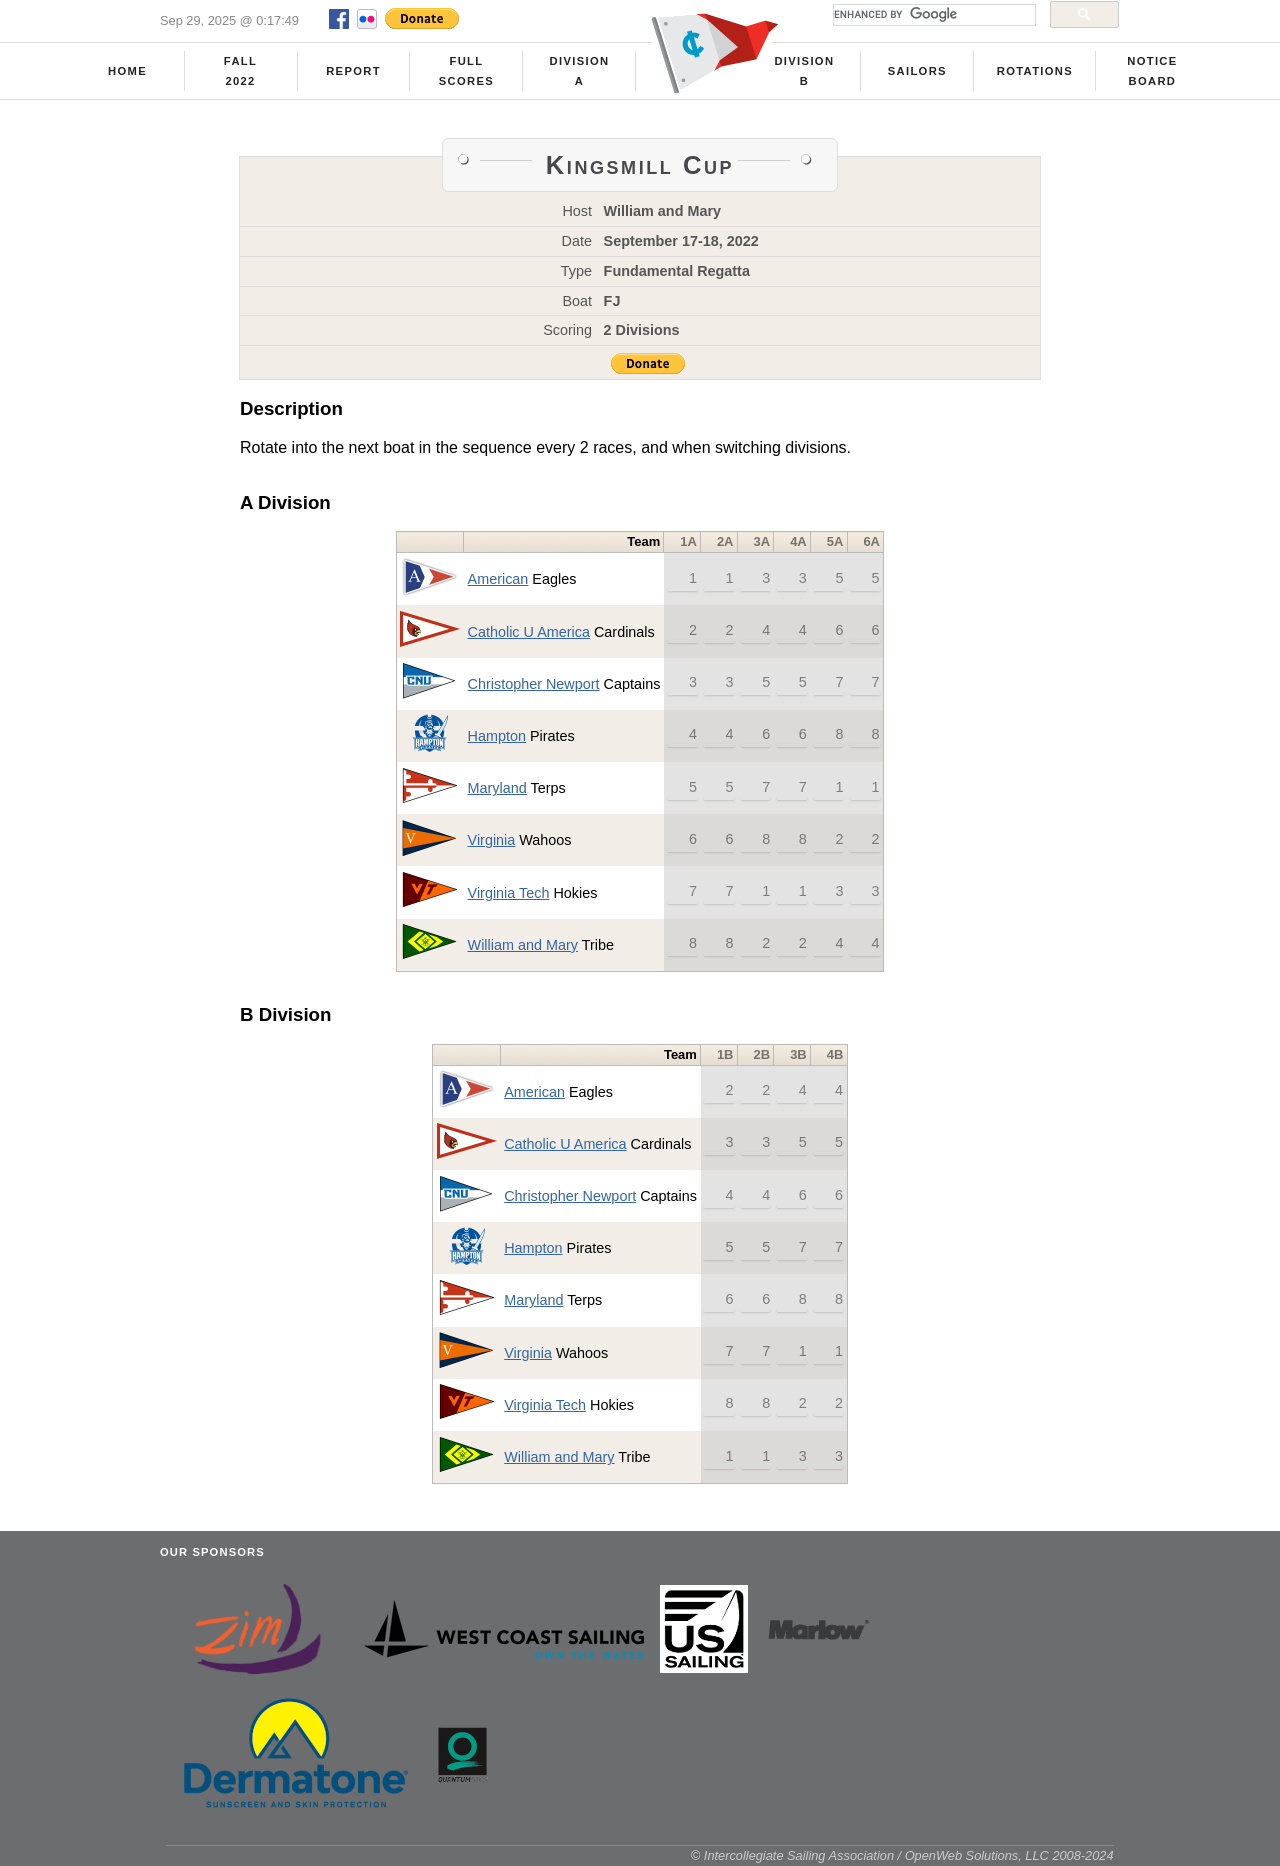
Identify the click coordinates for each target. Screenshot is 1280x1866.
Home (127, 71)
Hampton (497, 736)
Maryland (497, 788)
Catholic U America (529, 632)
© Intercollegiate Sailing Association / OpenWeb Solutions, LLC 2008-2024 (902, 1855)
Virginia (492, 840)
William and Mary (523, 945)
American (498, 579)
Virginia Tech (509, 893)
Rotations (1035, 71)
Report (353, 71)
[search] (932, 15)
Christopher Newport (534, 684)
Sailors (917, 71)
